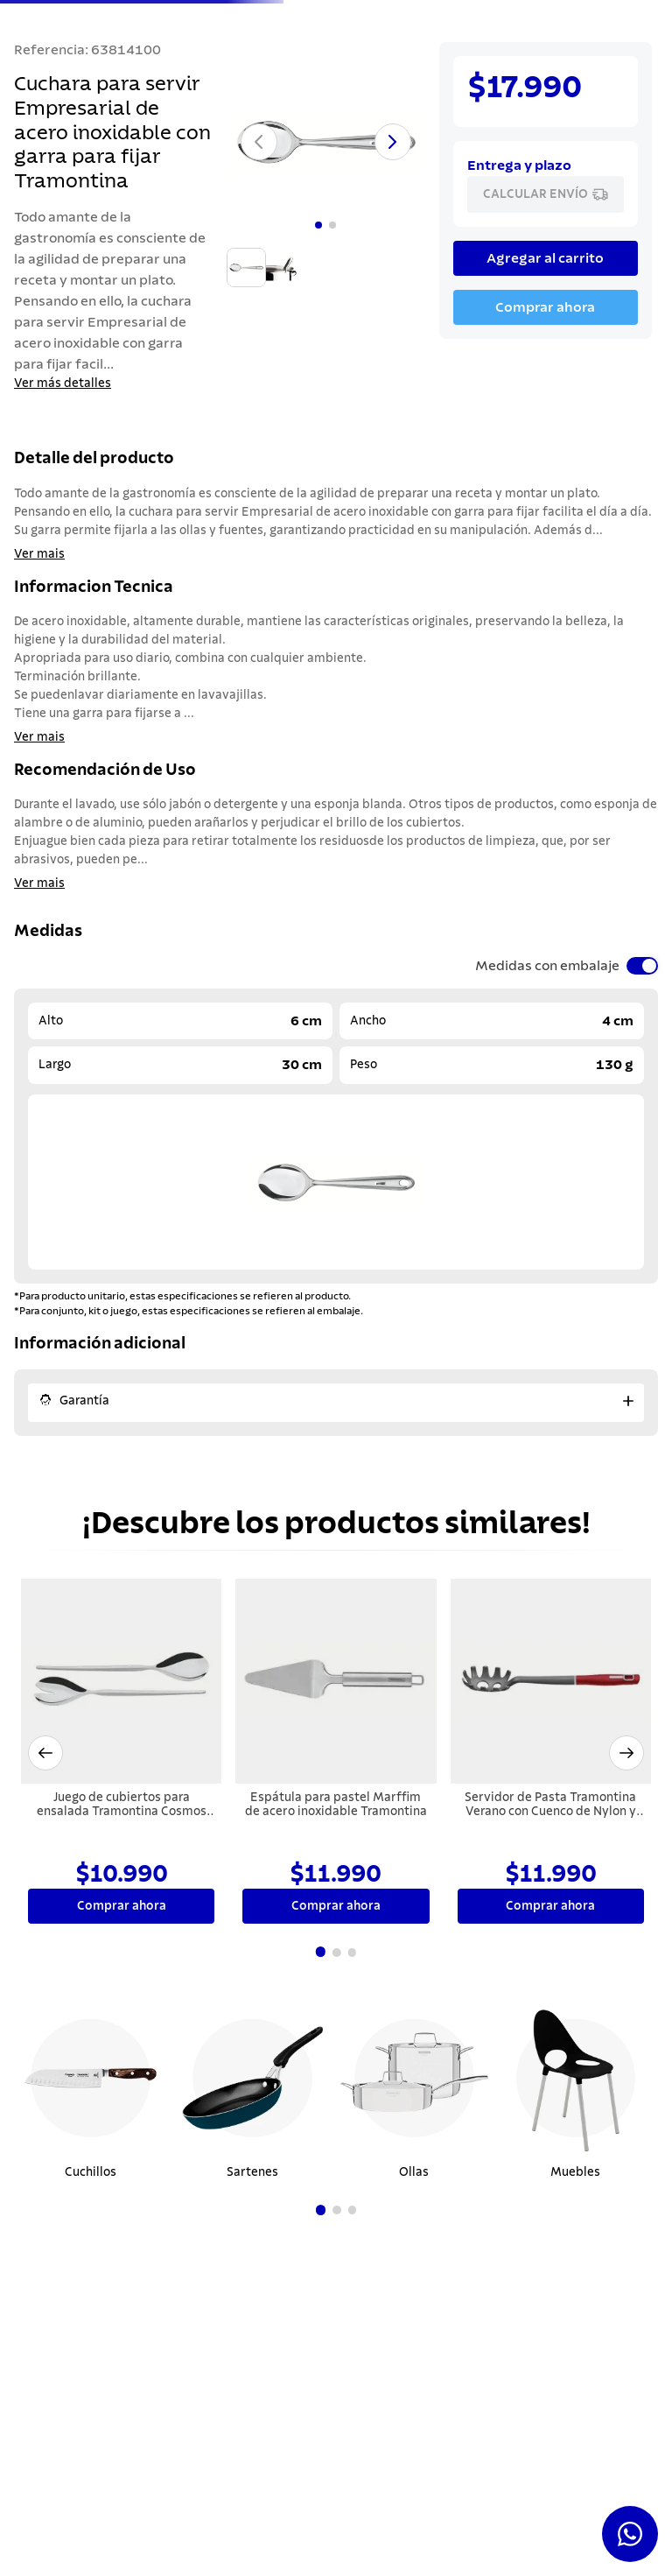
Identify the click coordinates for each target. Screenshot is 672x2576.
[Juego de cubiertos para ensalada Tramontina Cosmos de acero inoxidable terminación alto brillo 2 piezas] (121, 1659)
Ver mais (39, 554)
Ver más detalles (62, 383)
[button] (45, 1658)
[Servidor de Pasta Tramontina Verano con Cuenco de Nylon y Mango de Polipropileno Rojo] (551, 1659)
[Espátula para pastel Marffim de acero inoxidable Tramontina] (335, 1659)
